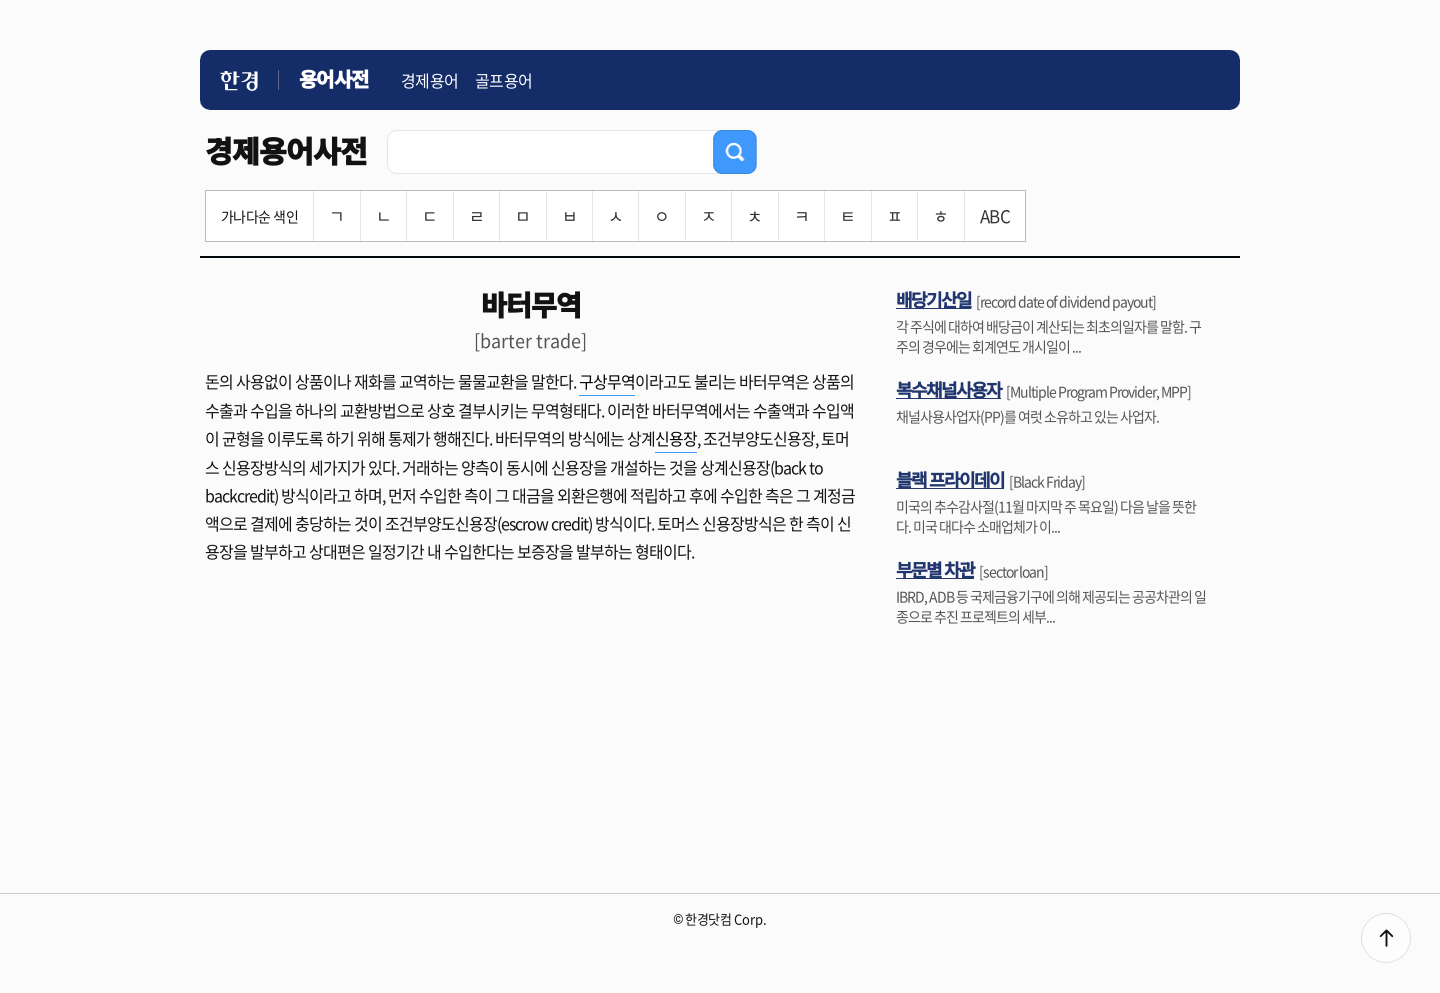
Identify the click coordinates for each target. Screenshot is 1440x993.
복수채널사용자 (948, 389)
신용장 (676, 438)
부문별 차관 (935, 569)
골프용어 (504, 80)
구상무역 (607, 381)
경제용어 (430, 80)
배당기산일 (933, 299)
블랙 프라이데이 (950, 479)
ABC (995, 215)
